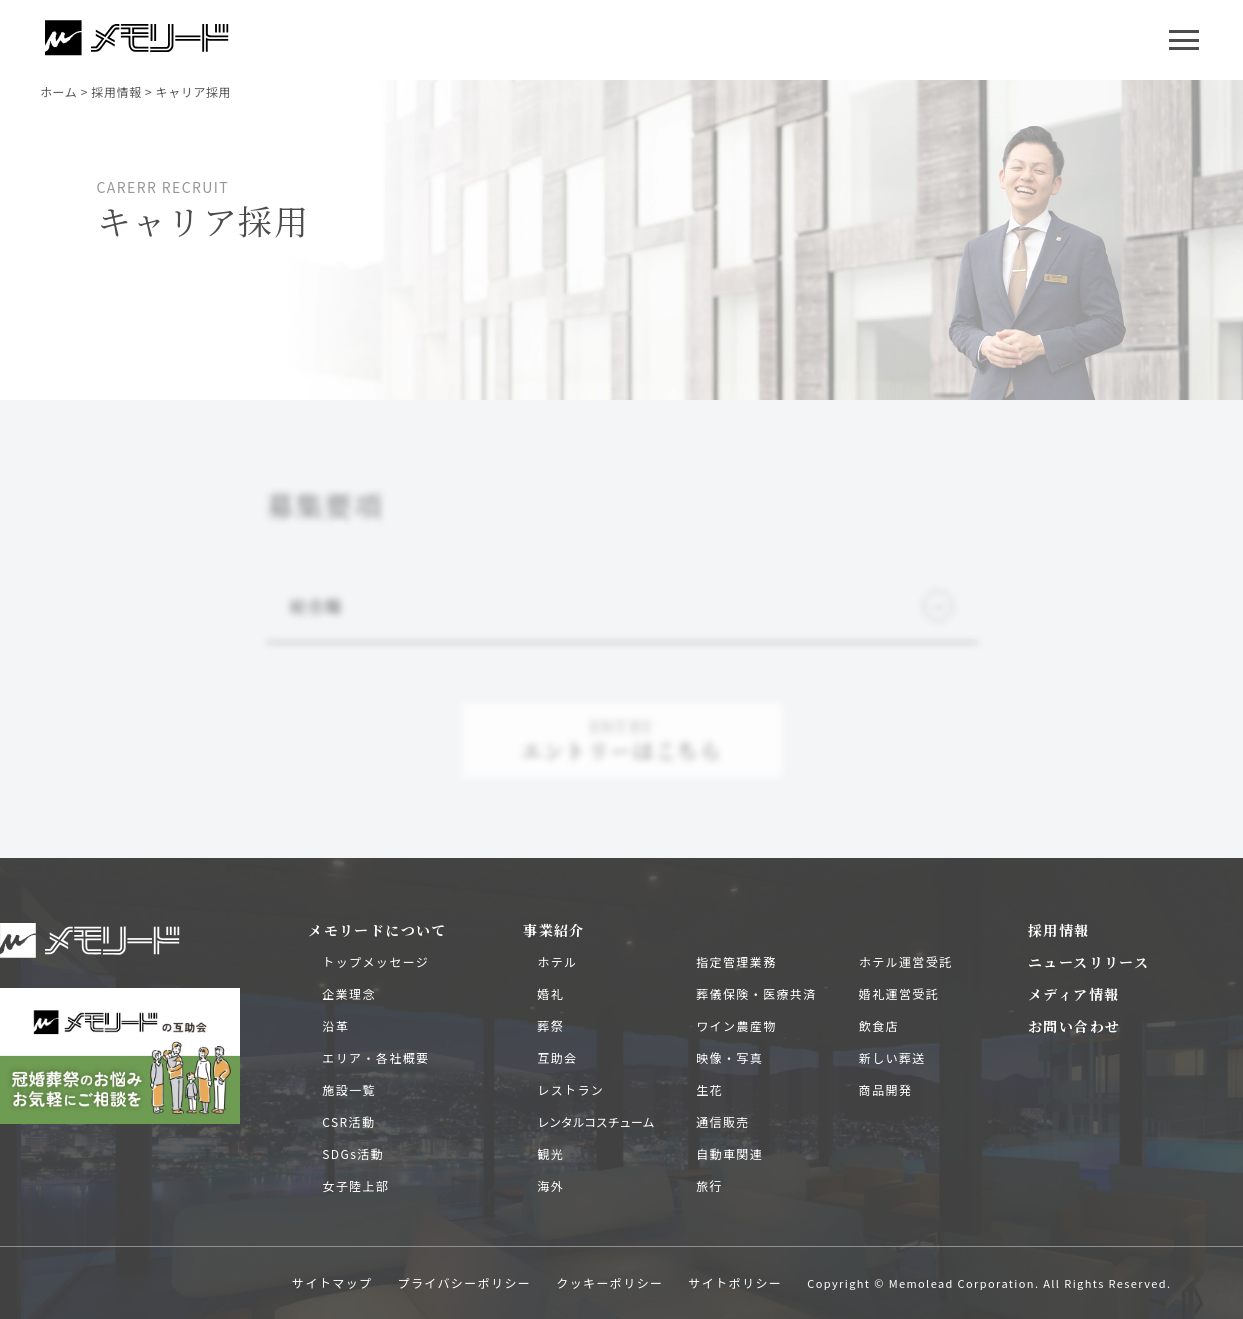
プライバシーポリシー (465, 1282)
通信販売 (723, 1121)
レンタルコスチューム (595, 1121)
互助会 (557, 1057)
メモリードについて (377, 930)
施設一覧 (349, 1089)
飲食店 (879, 1025)
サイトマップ (332, 1282)
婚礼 (550, 993)
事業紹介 (554, 930)
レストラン (570, 1089)
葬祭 (550, 1025)
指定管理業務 (736, 961)
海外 (550, 1185)
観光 (550, 1153)
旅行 (709, 1185)
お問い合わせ (1074, 1026)
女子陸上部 (355, 1185)
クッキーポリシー (609, 1282)
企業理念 (349, 993)
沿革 (335, 1025)
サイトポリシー (735, 1282)
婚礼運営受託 (899, 993)
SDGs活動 (353, 1153)
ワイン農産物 (736, 1025)
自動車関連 (729, 1153)
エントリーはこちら (622, 739)
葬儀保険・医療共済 (756, 993)
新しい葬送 (892, 1057)
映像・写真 (729, 1057)
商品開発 (886, 1089)
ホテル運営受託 (906, 961)
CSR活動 (348, 1121)
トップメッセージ (375, 961)
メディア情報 (1073, 994)
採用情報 (1059, 930)
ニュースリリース (1088, 962)
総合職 (621, 606)
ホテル (557, 961)
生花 (709, 1089)
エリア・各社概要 (375, 1057)
